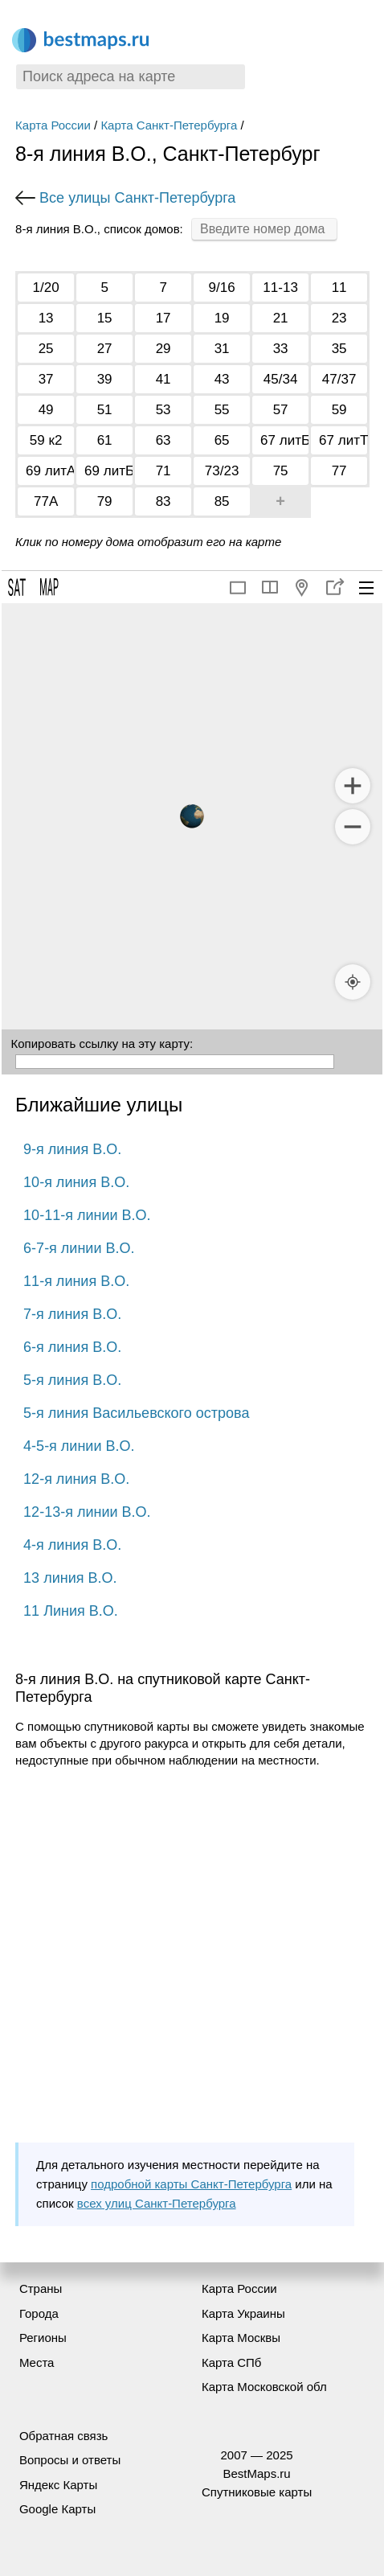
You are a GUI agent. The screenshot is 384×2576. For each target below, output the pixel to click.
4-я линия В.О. (72, 1545)
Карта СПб (232, 2362)
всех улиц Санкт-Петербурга (156, 2203)
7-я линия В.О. (72, 1314)
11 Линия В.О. (70, 1611)
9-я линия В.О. (72, 1149)
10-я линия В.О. (76, 1182)
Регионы (43, 2337)
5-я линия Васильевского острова (136, 1413)
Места (37, 2362)
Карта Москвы (241, 2337)
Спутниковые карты (257, 2492)
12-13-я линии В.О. (86, 1512)
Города (39, 2313)
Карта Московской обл (264, 2386)
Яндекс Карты (58, 2485)
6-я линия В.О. (72, 1347)
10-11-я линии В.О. (86, 1215)
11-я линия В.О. (76, 1281)
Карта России (53, 125)
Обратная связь (63, 2435)
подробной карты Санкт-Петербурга (191, 2184)
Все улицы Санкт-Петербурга (137, 198)
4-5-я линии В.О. (78, 1446)
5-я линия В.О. (72, 1380)
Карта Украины (243, 2313)
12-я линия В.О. (76, 1479)
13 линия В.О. (69, 1578)
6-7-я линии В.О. (78, 1248)
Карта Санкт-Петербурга (168, 125)
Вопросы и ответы (70, 2460)
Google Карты (57, 2509)
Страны (40, 2288)
